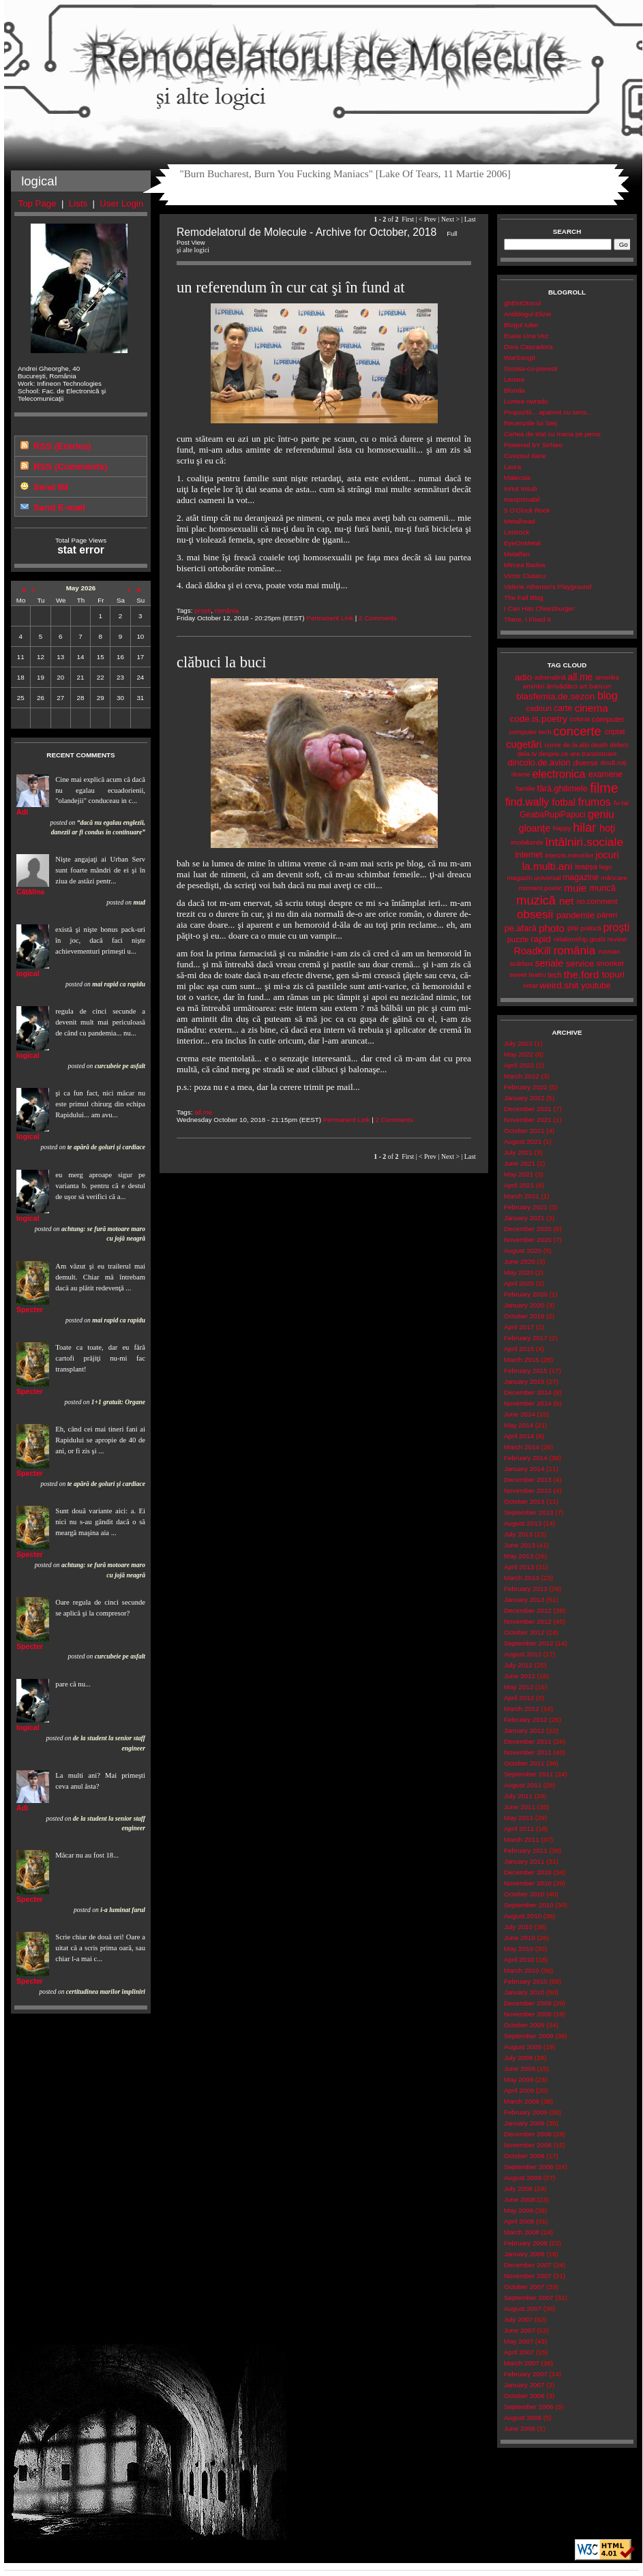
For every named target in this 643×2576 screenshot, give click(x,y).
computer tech (530, 732)
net (566, 901)
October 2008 (524, 2156)
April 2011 (519, 1828)
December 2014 (528, 1392)
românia (227, 610)
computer (608, 719)
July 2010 (518, 1926)
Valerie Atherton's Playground (547, 586)
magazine (581, 877)
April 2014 (519, 1436)
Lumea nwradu (526, 401)
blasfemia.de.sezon (555, 696)
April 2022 (519, 1065)
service (580, 963)
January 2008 (524, 2254)
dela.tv (527, 753)
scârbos (521, 963)
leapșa (586, 866)
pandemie (575, 915)
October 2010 (524, 1894)
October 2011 (524, 1763)
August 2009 (522, 2046)
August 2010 (522, 1916)
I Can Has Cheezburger (539, 608)
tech (555, 975)
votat (530, 985)
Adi (22, 812)
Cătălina (30, 892)
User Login (121, 203)
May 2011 (518, 1817)
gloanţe (534, 828)
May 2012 (518, 1687)
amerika (607, 677)
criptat (615, 731)
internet (529, 855)
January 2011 (524, 1861)
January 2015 (524, 1381)
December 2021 (528, 1108)
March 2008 (521, 2232)
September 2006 (529, 2406)
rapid (540, 939)
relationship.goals (579, 939)
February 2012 (526, 1719)
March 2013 (521, 1577)
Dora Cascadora (528, 346)
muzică (536, 900)
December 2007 (528, 2265)
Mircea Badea (524, 565)
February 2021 (526, 1207)
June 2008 (519, 2199)
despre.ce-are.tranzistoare (578, 753)
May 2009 (518, 2079)
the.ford (581, 974)
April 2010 (519, 1959)
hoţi (607, 828)
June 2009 (519, 2068)
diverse (585, 763)
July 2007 (518, 2319)
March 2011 (521, 1839)
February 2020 (526, 1294)
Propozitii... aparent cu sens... (548, 412)
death (599, 744)
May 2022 (518, 1054)
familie (525, 788)
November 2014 (528, 1403)
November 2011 (528, 1752)
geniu (601, 814)
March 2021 (521, 1196)
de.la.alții (576, 744)
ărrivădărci (562, 686)
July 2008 (518, 2188)
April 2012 (519, 1697)
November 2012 (528, 1621)
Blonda (514, 390)
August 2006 (522, 2417)
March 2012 (521, 1708)
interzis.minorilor (569, 855)
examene (605, 774)
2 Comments (378, 618)
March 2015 (521, 1359)
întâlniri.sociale (584, 842)
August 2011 (522, 1785)
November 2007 (528, 2275)
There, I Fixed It (527, 619)
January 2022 (524, 1098)
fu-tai (621, 802)
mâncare (614, 877)
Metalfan (517, 554)
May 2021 (518, 1174)
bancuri (600, 686)
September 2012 (529, 1643)
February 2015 (526, 1370)
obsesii (535, 914)
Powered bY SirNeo (533, 445)
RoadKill (532, 950)
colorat (580, 719)
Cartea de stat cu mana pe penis (552, 434)
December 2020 (528, 1228)
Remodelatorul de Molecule (323, 63)
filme (604, 788)
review (617, 939)
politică (590, 928)
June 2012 (519, 1676)
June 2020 (519, 1261)
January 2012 (524, 1730)
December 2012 (528, 1610)
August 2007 (522, 2308)
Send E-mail (59, 507)
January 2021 (524, 1218)
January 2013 (524, 1599)
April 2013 (519, 1567)
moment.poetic (540, 888)
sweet (518, 974)
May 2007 (518, 2341)
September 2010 (529, 1905)
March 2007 (521, 2363)
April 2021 (519, 1185)
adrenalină (550, 677)
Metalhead (519, 521)
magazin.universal (533, 877)
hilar (584, 827)
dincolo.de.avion (538, 762)
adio (523, 677)
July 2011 (518, 1796)
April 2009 (519, 2090)
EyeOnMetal (522, 543)
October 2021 (524, 1130)
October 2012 (524, 1632)
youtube (595, 985)
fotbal (563, 802)
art (583, 686)
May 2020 (518, 1272)
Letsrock (516, 532)
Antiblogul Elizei (527, 314)
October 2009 (524, 2025)
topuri (613, 974)
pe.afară (521, 928)
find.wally (527, 802)
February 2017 (526, 1338)
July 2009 (518, 2057)
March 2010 (521, 1970)
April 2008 (519, 2221)
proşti (202, 610)
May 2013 (518, 1556)
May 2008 (518, 2210)
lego (605, 866)
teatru (536, 974)
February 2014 (526, 1457)
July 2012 (518, 1665)
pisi (572, 928)
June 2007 (519, 2330)
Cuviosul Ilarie (525, 455)
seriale (549, 963)
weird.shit (558, 985)
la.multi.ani (547, 866)
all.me (203, 1112)
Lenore (514, 379)
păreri (607, 915)
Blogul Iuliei (521, 325)
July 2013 (518, 1534)
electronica (559, 774)
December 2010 (528, 1872)
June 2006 (519, 2428)
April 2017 (519, 1327)
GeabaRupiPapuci (552, 814)
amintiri (534, 686)
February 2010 (526, 1981)
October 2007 (524, 2286)
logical (28, 973)
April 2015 (519, 1348)
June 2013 (519, 1545)
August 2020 (522, 1250)
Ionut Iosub (520, 488)
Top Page (37, 203)
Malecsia (517, 477)
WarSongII (519, 357)
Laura (512, 466)
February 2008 (526, 2243)
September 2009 (529, 2036)
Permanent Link (329, 618)
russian (609, 951)
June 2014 (519, 1414)
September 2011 (529, 1774)
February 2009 (526, 2112)
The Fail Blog (523, 597)
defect (619, 744)
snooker (611, 963)
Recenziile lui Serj (530, 423)
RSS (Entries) (62, 446)
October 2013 (524, 1501)
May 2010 (518, 1948)
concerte (577, 731)
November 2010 (528, 1883)
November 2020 (528, 1239)
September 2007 (529, 2297)
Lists (78, 203)
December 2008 (528, 2134)
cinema (591, 708)
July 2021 (518, 1152)
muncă (603, 888)
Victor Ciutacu (524, 575)
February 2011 (526, 1850)
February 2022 (526, 1087)
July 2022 (518, 1043)
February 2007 (526, 2374)
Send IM (50, 487)
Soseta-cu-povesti (531, 368)
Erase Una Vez (526, 335)
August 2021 (522, 1141)
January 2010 (524, 1992)
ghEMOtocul (522, 303)
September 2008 (529, 2166)
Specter (29, 1309)
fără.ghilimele (562, 788)
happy (562, 828)
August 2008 (522, 2177)
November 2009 (528, 2014)
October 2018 (524, 1316)
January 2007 (524, 2385)
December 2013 (528, 1479)
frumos (594, 802)
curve (553, 744)
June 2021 (519, 1163)
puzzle (517, 939)
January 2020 (524, 1305)
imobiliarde (527, 842)
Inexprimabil (522, 499)
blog (607, 695)
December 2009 (528, 2003)
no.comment (597, 901)
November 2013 (528, 1490)
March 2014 (521, 1447)
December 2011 (528, 1741)
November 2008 (528, 2145)
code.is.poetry (538, 719)
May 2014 (518, 1425)
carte (563, 708)
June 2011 (519, 1806)
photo (552, 928)
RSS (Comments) (70, 466)
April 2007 (519, 2352)
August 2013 (522, 1523)
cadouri (539, 708)
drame (520, 774)
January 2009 (524, 2123)
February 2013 (526, 1588)
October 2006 (524, 2395)
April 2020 (519, 1283)
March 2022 (521, 1076)
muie (575, 888)
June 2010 (519, 1937)
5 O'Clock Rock (527, 510)
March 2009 (521, 2101)
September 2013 (529, 1512)
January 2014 (524, 1468)
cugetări (523, 744)
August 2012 (522, 1654)
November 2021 (528, 1119)
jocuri (607, 854)
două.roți (613, 762)
